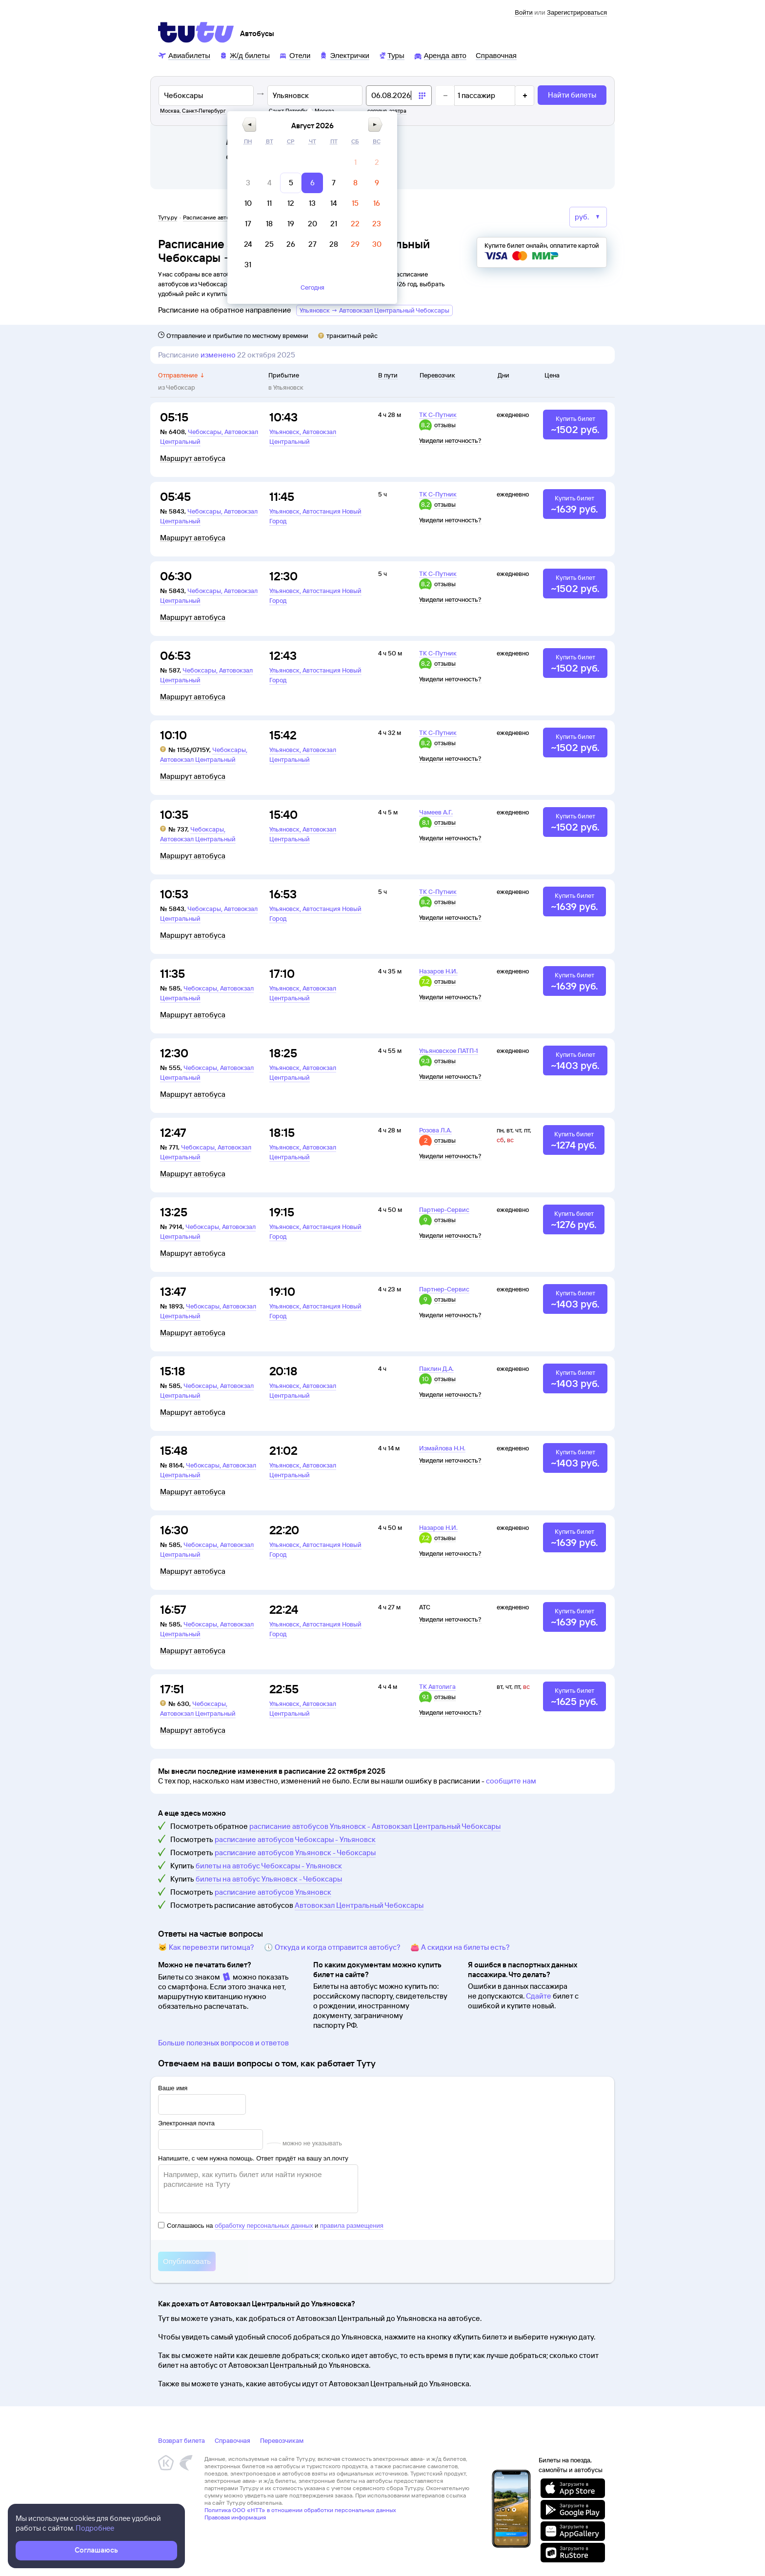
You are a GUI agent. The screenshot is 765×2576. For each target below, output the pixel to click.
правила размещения (351, 2225)
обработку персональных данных (264, 2225)
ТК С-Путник (438, 414)
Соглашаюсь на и (270, 2225)
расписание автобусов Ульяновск (273, 1892)
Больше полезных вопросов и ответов (223, 2042)
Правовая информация (235, 2517)
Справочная (232, 2440)
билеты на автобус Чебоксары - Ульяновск (269, 1865)
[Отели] (294, 55)
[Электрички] (344, 55)
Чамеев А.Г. (436, 812)
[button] (336, 125)
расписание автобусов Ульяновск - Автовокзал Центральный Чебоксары (375, 1826)
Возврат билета (181, 2440)
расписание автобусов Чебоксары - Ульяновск (295, 1839)
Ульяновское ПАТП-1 (448, 1050)
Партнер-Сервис (444, 1209)
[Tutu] (196, 32)
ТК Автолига (437, 1686)
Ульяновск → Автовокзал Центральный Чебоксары (374, 310)
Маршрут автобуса (192, 458)
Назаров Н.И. (438, 971)
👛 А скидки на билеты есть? (460, 1947)
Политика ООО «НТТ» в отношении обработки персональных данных (300, 2510)
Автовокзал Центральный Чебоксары (359, 1905)
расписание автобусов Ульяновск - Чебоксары (295, 1852)
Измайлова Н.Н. (442, 1448)
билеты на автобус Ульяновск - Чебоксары (269, 1878)
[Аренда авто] (440, 55)
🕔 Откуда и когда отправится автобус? (332, 1947)
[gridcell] (442, 162)
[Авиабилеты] (184, 55)
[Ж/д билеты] (245, 55)
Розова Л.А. (435, 1130)
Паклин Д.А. (436, 1368)
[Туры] (391, 55)
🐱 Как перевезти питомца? (206, 1947)
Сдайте (538, 1996)
